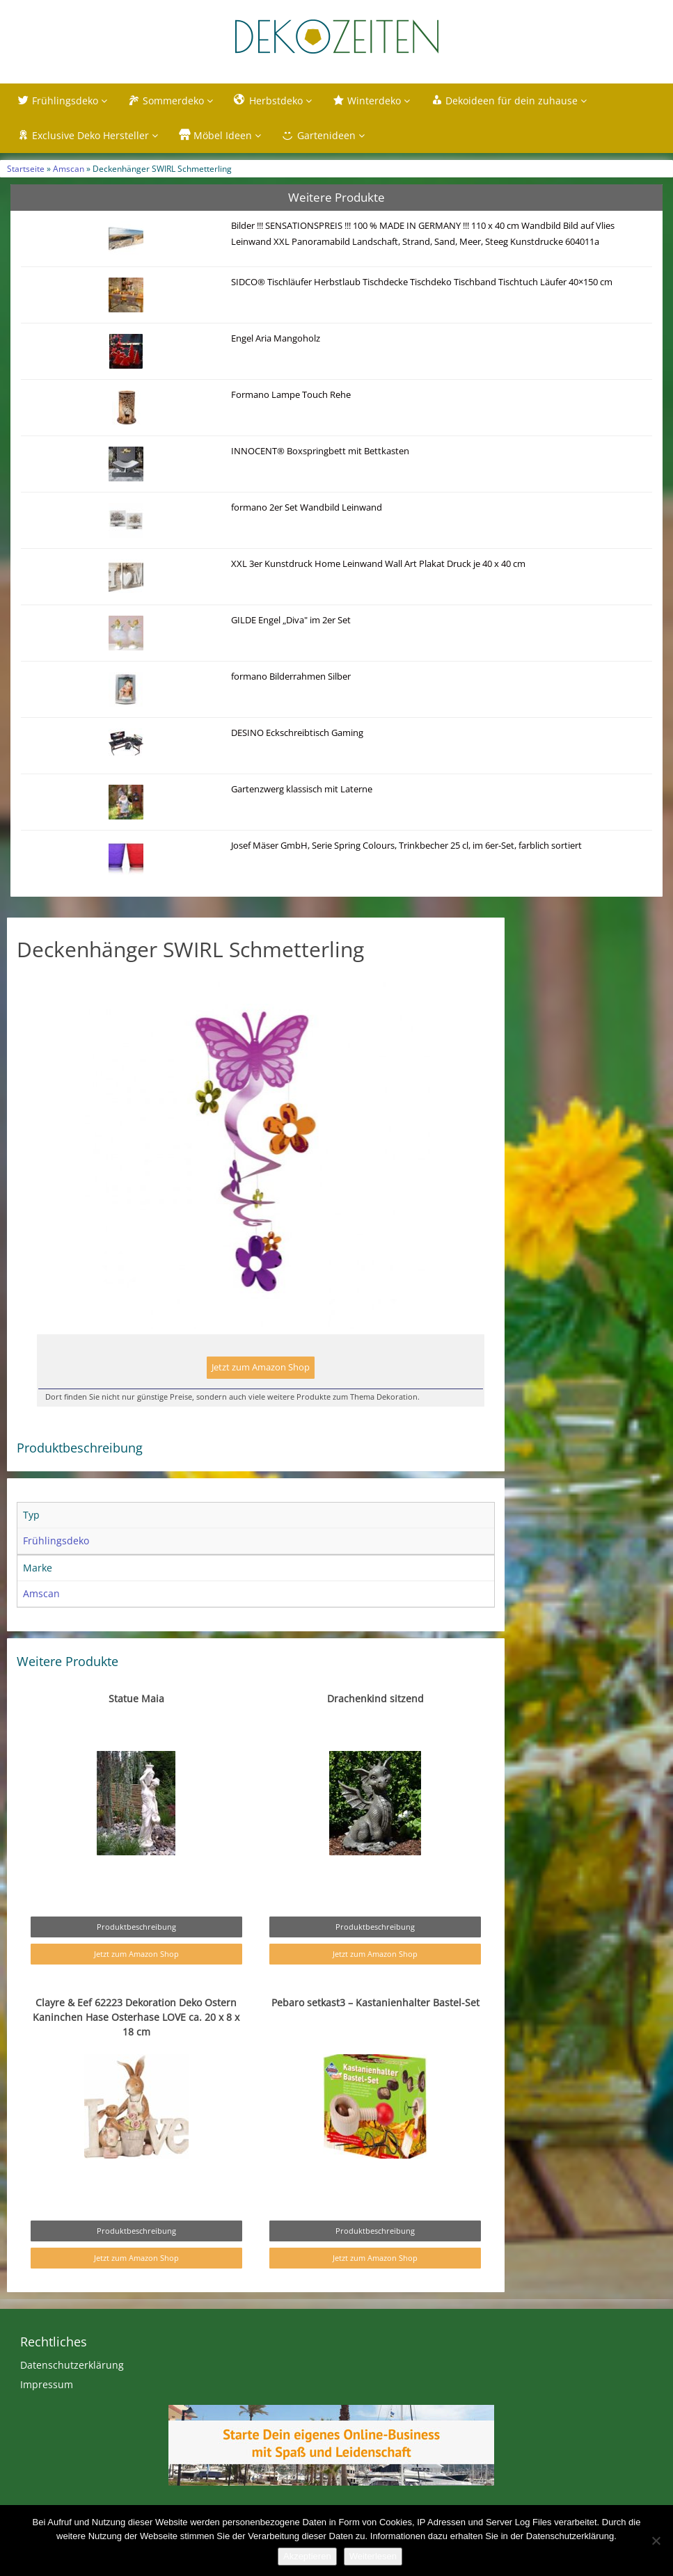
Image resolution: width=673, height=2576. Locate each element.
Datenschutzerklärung (72, 2364)
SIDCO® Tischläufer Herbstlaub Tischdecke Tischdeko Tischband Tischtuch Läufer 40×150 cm (421, 282)
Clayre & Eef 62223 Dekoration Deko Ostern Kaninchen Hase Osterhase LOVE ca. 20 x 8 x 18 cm (136, 2017)
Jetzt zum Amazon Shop (261, 1367)
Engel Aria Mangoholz (275, 338)
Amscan (68, 168)
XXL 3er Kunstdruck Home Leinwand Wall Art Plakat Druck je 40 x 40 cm (378, 564)
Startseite (26, 168)
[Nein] (656, 2540)
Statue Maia (136, 1698)
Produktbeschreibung (136, 1926)
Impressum (46, 2384)
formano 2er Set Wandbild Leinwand (306, 507)
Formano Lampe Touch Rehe (291, 395)
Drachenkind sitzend (375, 1698)
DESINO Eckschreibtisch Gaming (297, 733)
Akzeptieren (307, 2556)
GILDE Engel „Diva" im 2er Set (291, 620)
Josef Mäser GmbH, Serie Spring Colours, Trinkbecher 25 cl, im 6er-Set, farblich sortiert (406, 845)
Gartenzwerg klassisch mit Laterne (301, 789)
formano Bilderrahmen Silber (291, 676)
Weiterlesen (373, 2556)
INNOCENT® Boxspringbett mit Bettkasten (320, 451)
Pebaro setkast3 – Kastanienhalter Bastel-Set (375, 2002)
